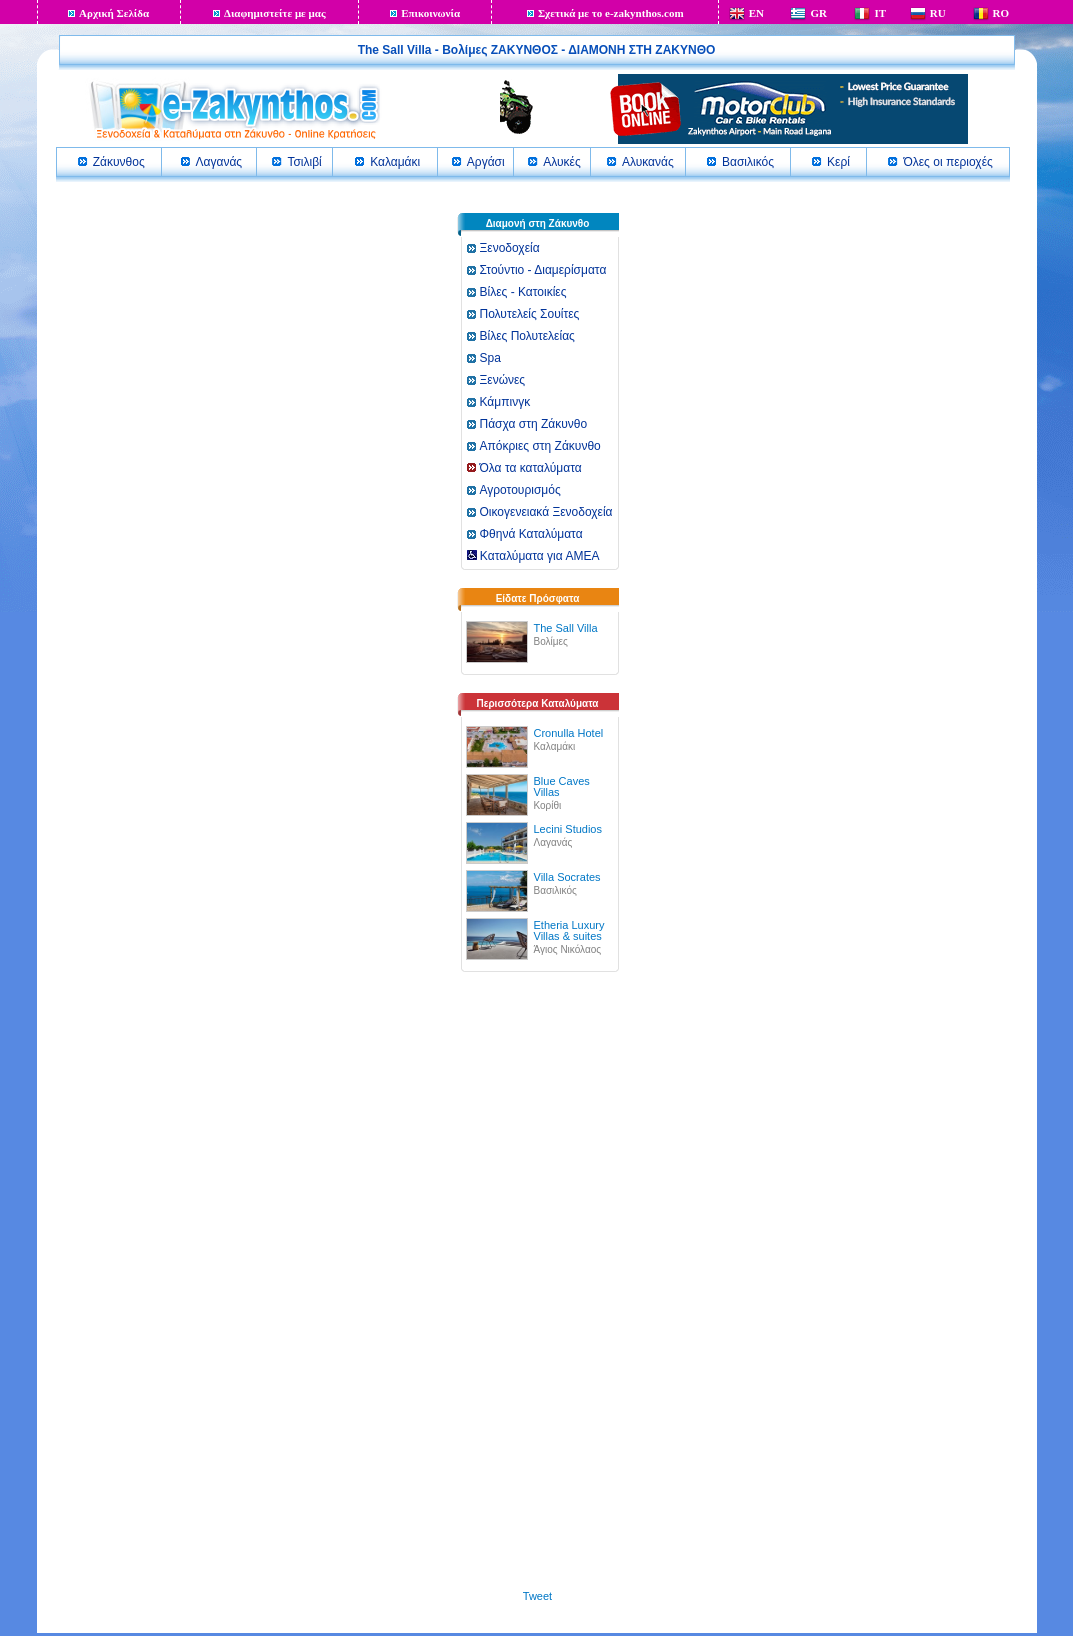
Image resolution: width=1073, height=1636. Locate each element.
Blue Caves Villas (562, 786)
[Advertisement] (538, 1290)
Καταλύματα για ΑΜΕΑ (533, 556)
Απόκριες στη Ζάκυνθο (540, 446)
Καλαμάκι (395, 162)
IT (880, 13)
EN (756, 13)
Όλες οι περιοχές (947, 162)
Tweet (537, 1596)
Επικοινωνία (430, 13)
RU (938, 13)
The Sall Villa (566, 628)
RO (1001, 13)
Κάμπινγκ (505, 402)
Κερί (838, 162)
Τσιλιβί (304, 162)
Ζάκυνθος (119, 162)
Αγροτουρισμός (520, 490)
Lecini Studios (568, 829)
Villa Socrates (567, 877)
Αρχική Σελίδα (114, 13)
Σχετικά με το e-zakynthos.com (611, 13)
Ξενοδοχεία (510, 248)
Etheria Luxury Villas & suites (569, 930)
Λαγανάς (219, 162)
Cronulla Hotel (569, 733)
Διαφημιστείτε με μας (275, 13)
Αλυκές (561, 162)
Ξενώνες (503, 380)
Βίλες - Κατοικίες (523, 292)
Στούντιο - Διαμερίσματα (543, 270)
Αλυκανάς (648, 162)
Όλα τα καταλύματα (531, 468)
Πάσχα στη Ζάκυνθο (534, 424)
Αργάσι (486, 162)
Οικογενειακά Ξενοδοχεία (546, 512)
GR (818, 13)
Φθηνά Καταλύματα (531, 534)
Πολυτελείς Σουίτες (530, 314)
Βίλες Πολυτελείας (527, 336)
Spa (490, 358)
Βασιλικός (748, 162)
